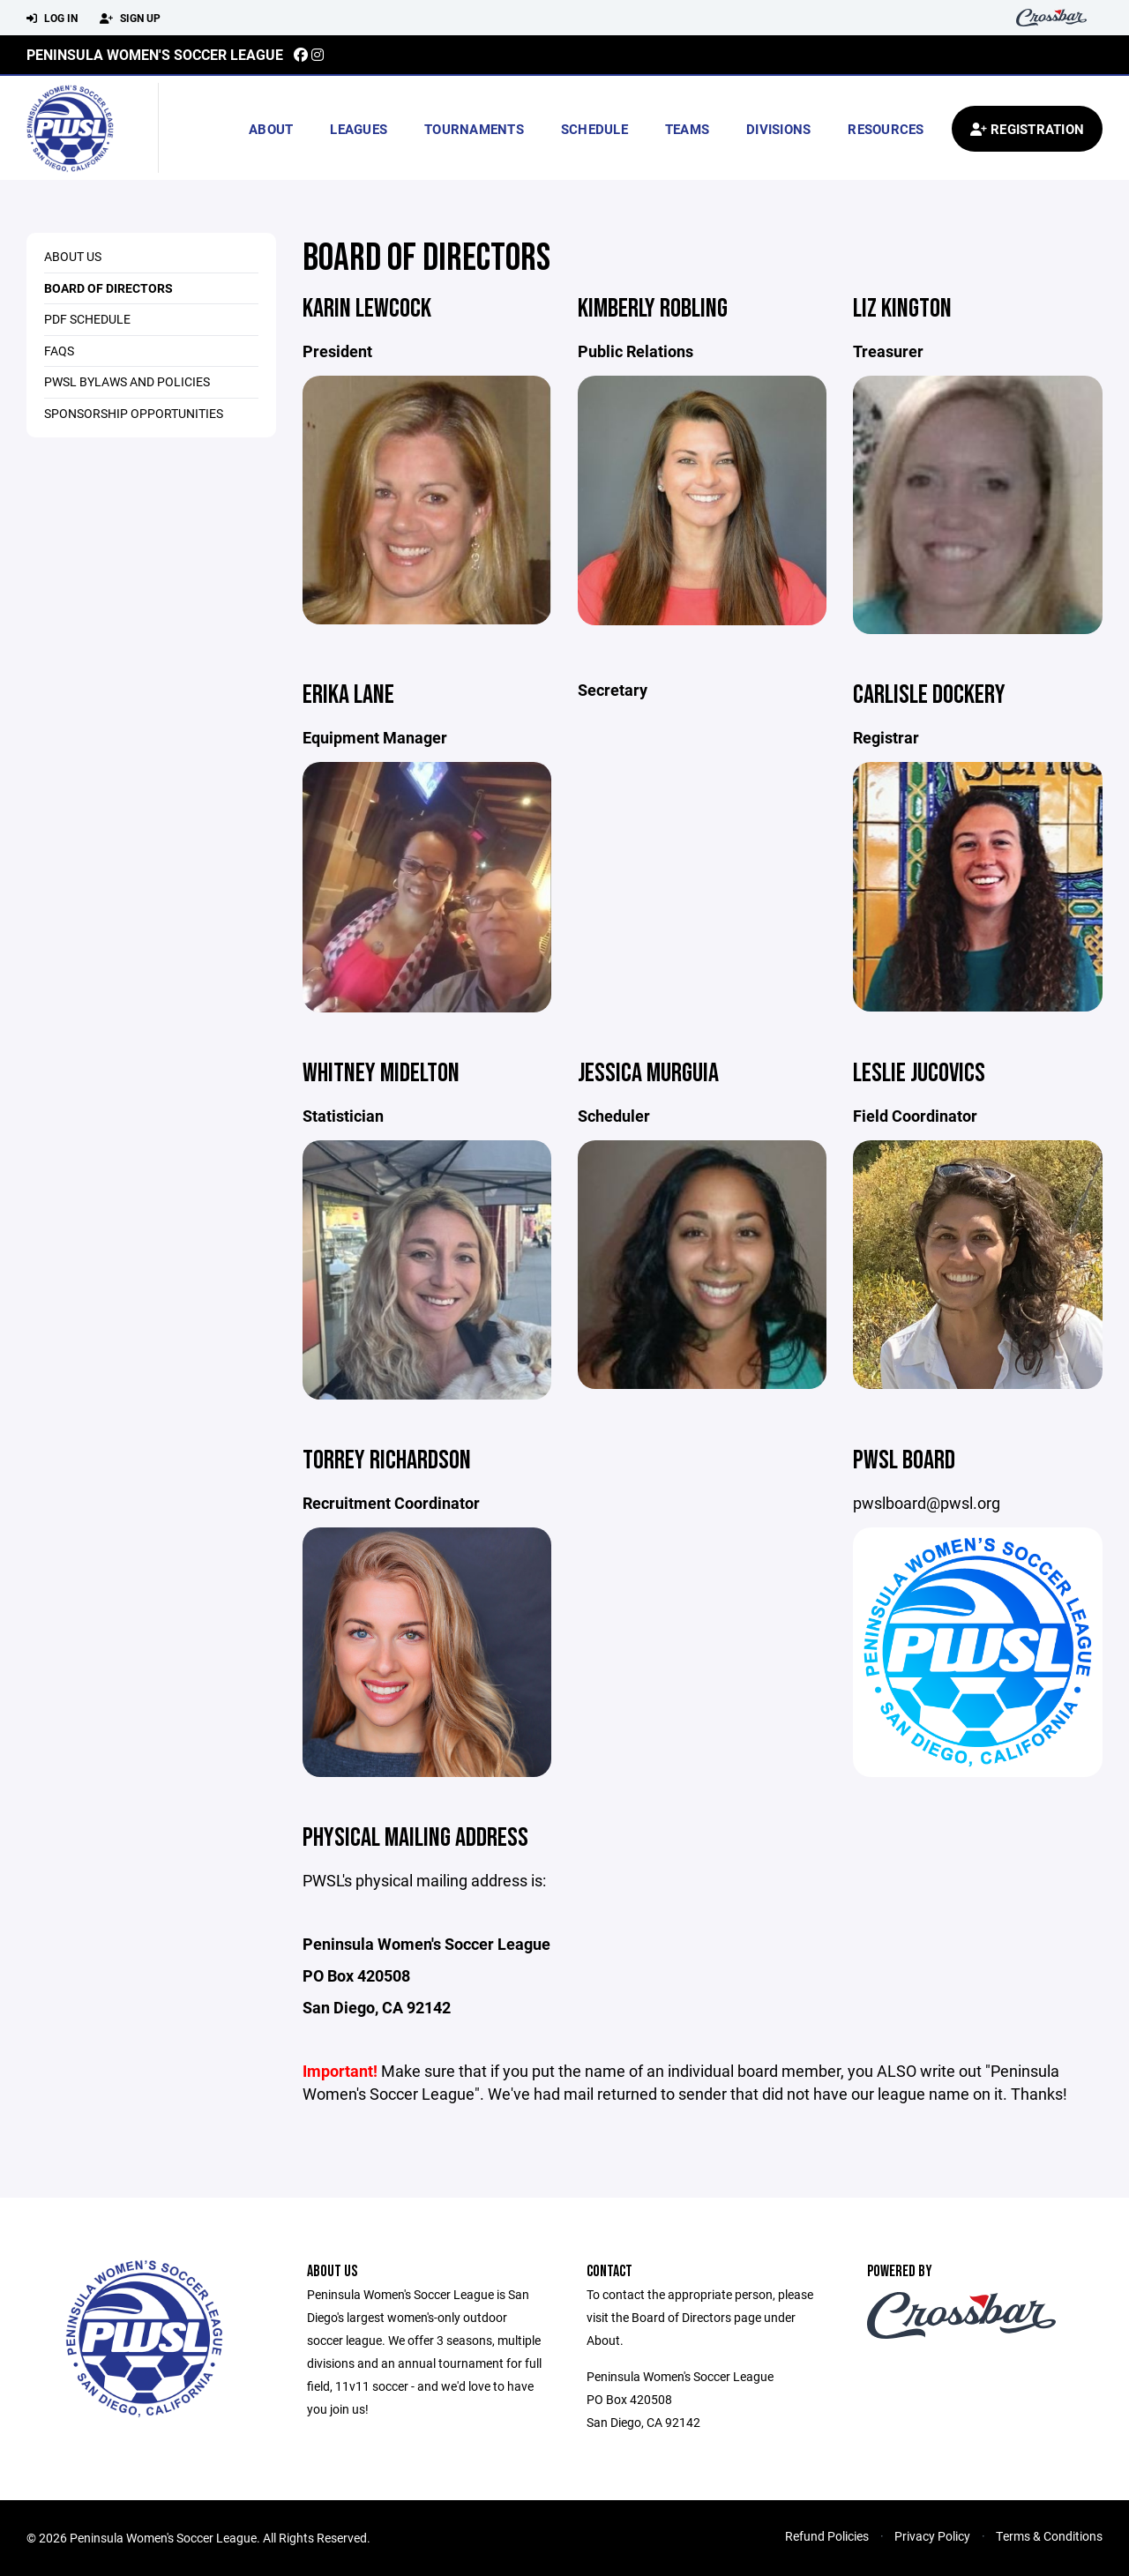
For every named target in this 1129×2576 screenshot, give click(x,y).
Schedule (594, 129)
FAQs (59, 350)
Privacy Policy (932, 2535)
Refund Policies (827, 2535)
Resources (885, 129)
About (271, 129)
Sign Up (130, 18)
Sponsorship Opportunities (133, 413)
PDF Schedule (87, 318)
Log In (52, 18)
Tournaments (474, 129)
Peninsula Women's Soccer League (154, 54)
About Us (72, 256)
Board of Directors (108, 288)
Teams (687, 129)
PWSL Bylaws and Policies (127, 381)
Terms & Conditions (1049, 2535)
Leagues (358, 129)
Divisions (778, 129)
